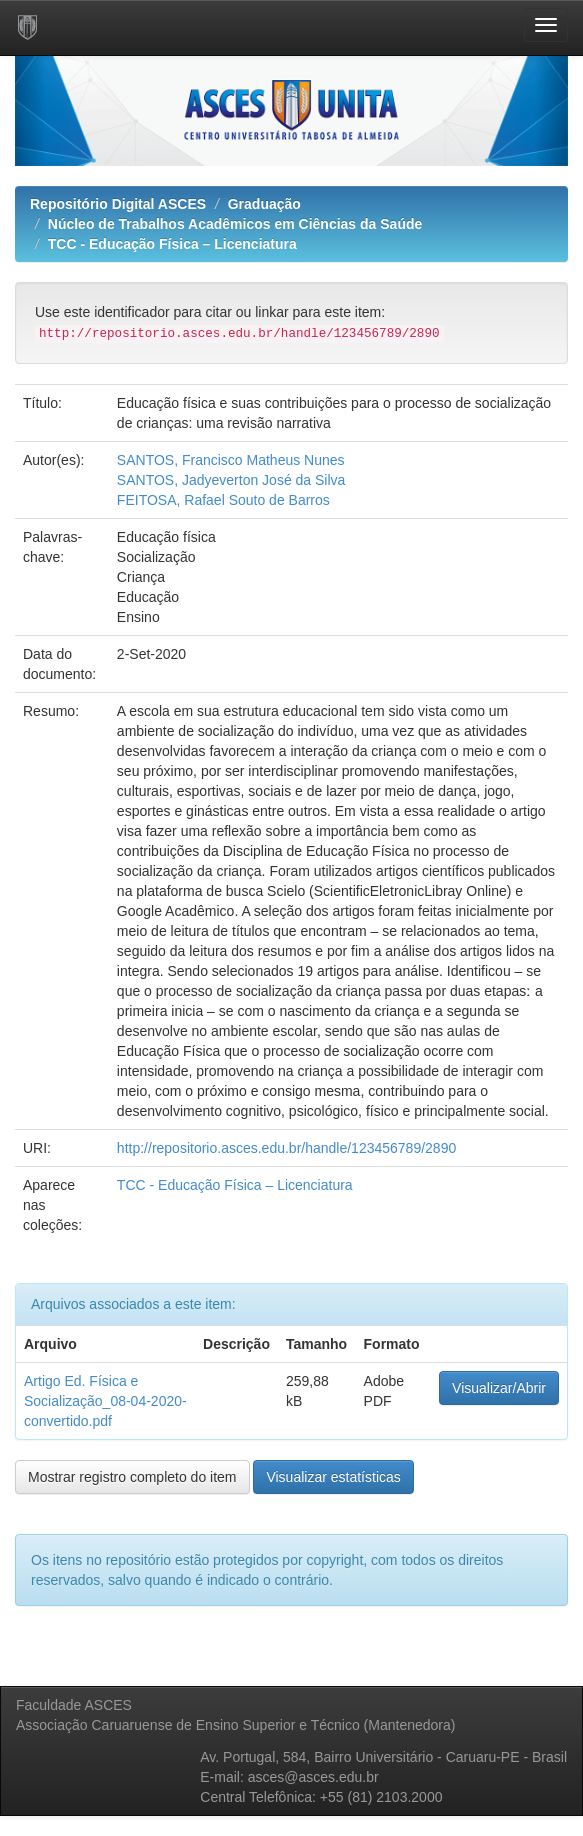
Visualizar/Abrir (499, 1388)
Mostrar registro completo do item (132, 1477)
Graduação (264, 204)
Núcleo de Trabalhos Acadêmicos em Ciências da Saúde (235, 224)
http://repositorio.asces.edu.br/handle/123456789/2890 (286, 1148)
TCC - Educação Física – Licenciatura (172, 244)
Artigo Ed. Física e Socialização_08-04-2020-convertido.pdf (105, 1401)
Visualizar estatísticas (333, 1477)
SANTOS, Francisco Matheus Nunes (231, 460)
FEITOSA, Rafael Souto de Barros (223, 500)
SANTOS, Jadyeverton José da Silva (231, 480)
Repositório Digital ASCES (118, 204)
